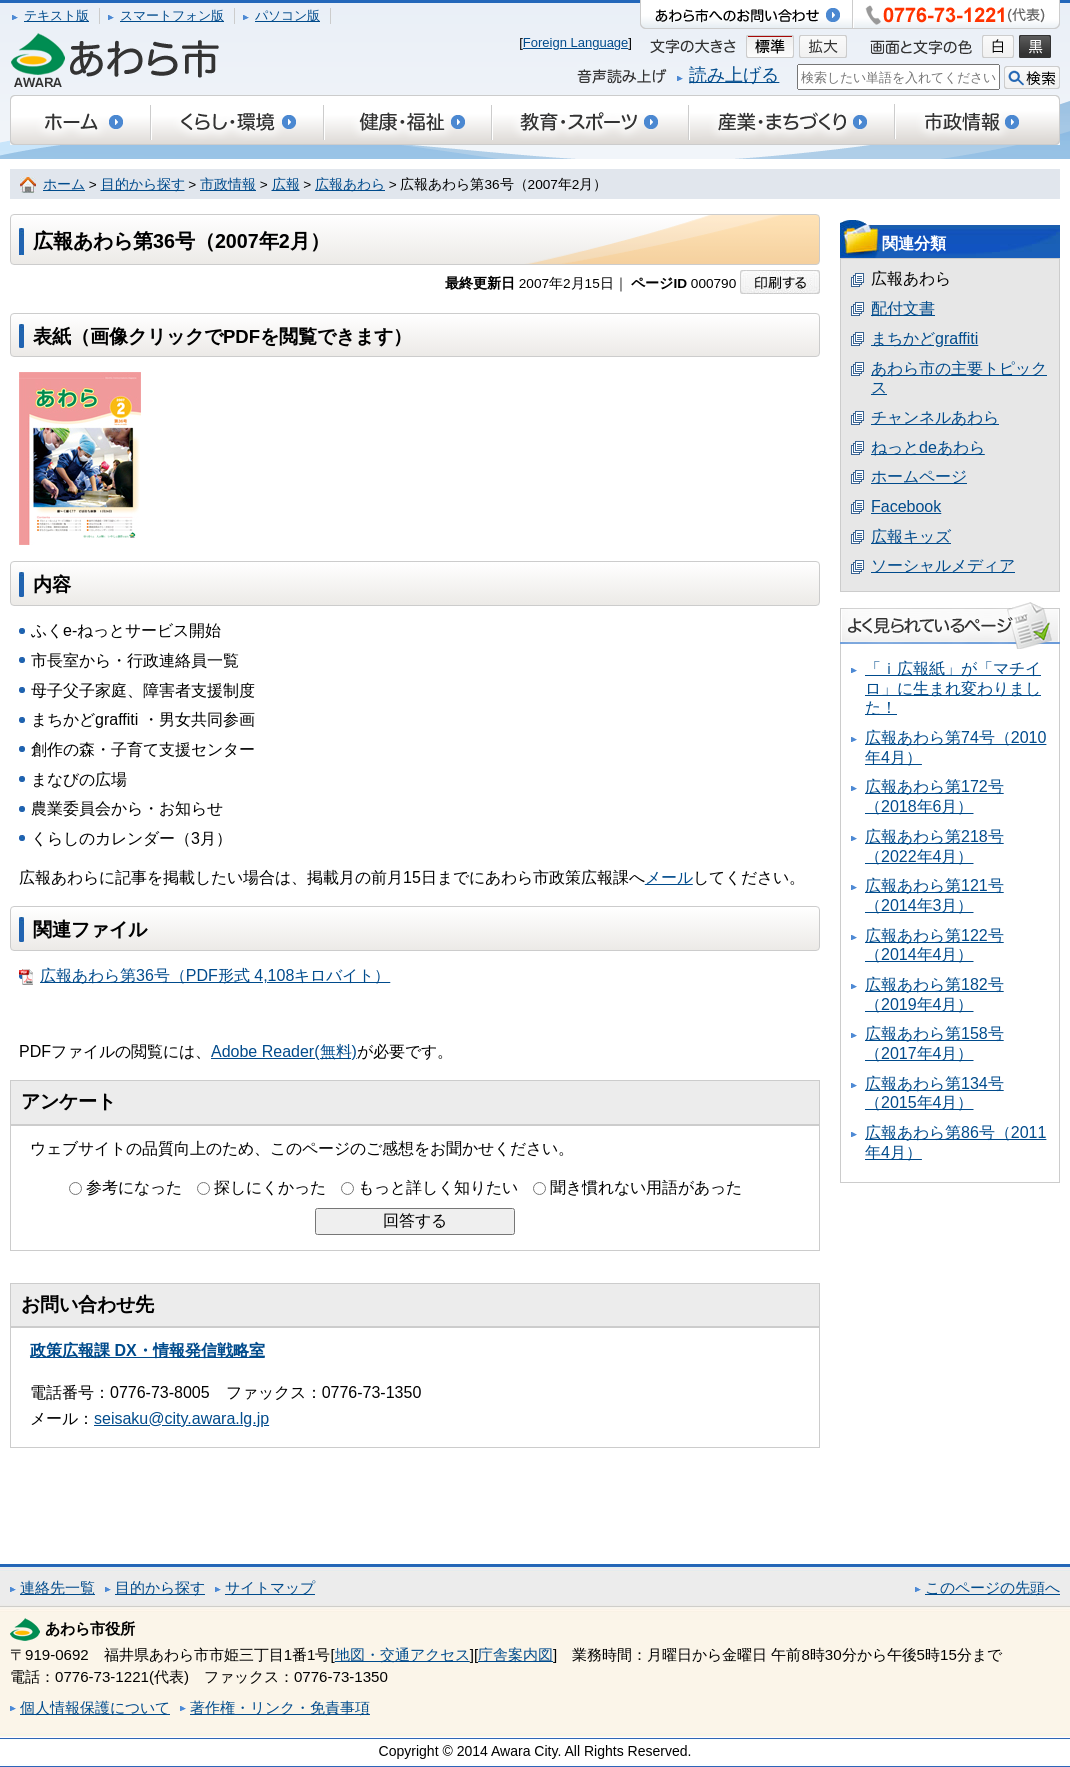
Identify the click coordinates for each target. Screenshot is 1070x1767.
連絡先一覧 (57, 1587)
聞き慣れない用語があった (646, 1187)
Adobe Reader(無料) (284, 1051)
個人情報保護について (95, 1707)
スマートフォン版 (172, 15)
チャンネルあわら (935, 417)
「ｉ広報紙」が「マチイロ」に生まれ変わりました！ (953, 688)
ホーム (64, 184)
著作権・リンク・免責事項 (280, 1707)
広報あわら (350, 184)
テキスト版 (56, 15)
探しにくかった (270, 1187)
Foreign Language (576, 42)
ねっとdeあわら (928, 447)
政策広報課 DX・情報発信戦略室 (147, 1350)
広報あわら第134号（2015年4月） (934, 1093)
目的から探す (143, 184)
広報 (286, 184)
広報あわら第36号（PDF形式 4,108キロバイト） (204, 976)
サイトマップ (270, 1587)
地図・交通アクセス (402, 1654)
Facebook (906, 506)
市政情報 (228, 184)
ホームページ (919, 476)
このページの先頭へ (992, 1587)
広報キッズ (911, 536)
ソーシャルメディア (943, 565)
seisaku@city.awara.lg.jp (181, 1418)
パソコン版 (287, 15)
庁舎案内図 (515, 1654)
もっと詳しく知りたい (438, 1187)
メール (669, 877)
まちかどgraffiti (924, 338)
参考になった (134, 1187)
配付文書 (903, 308)
